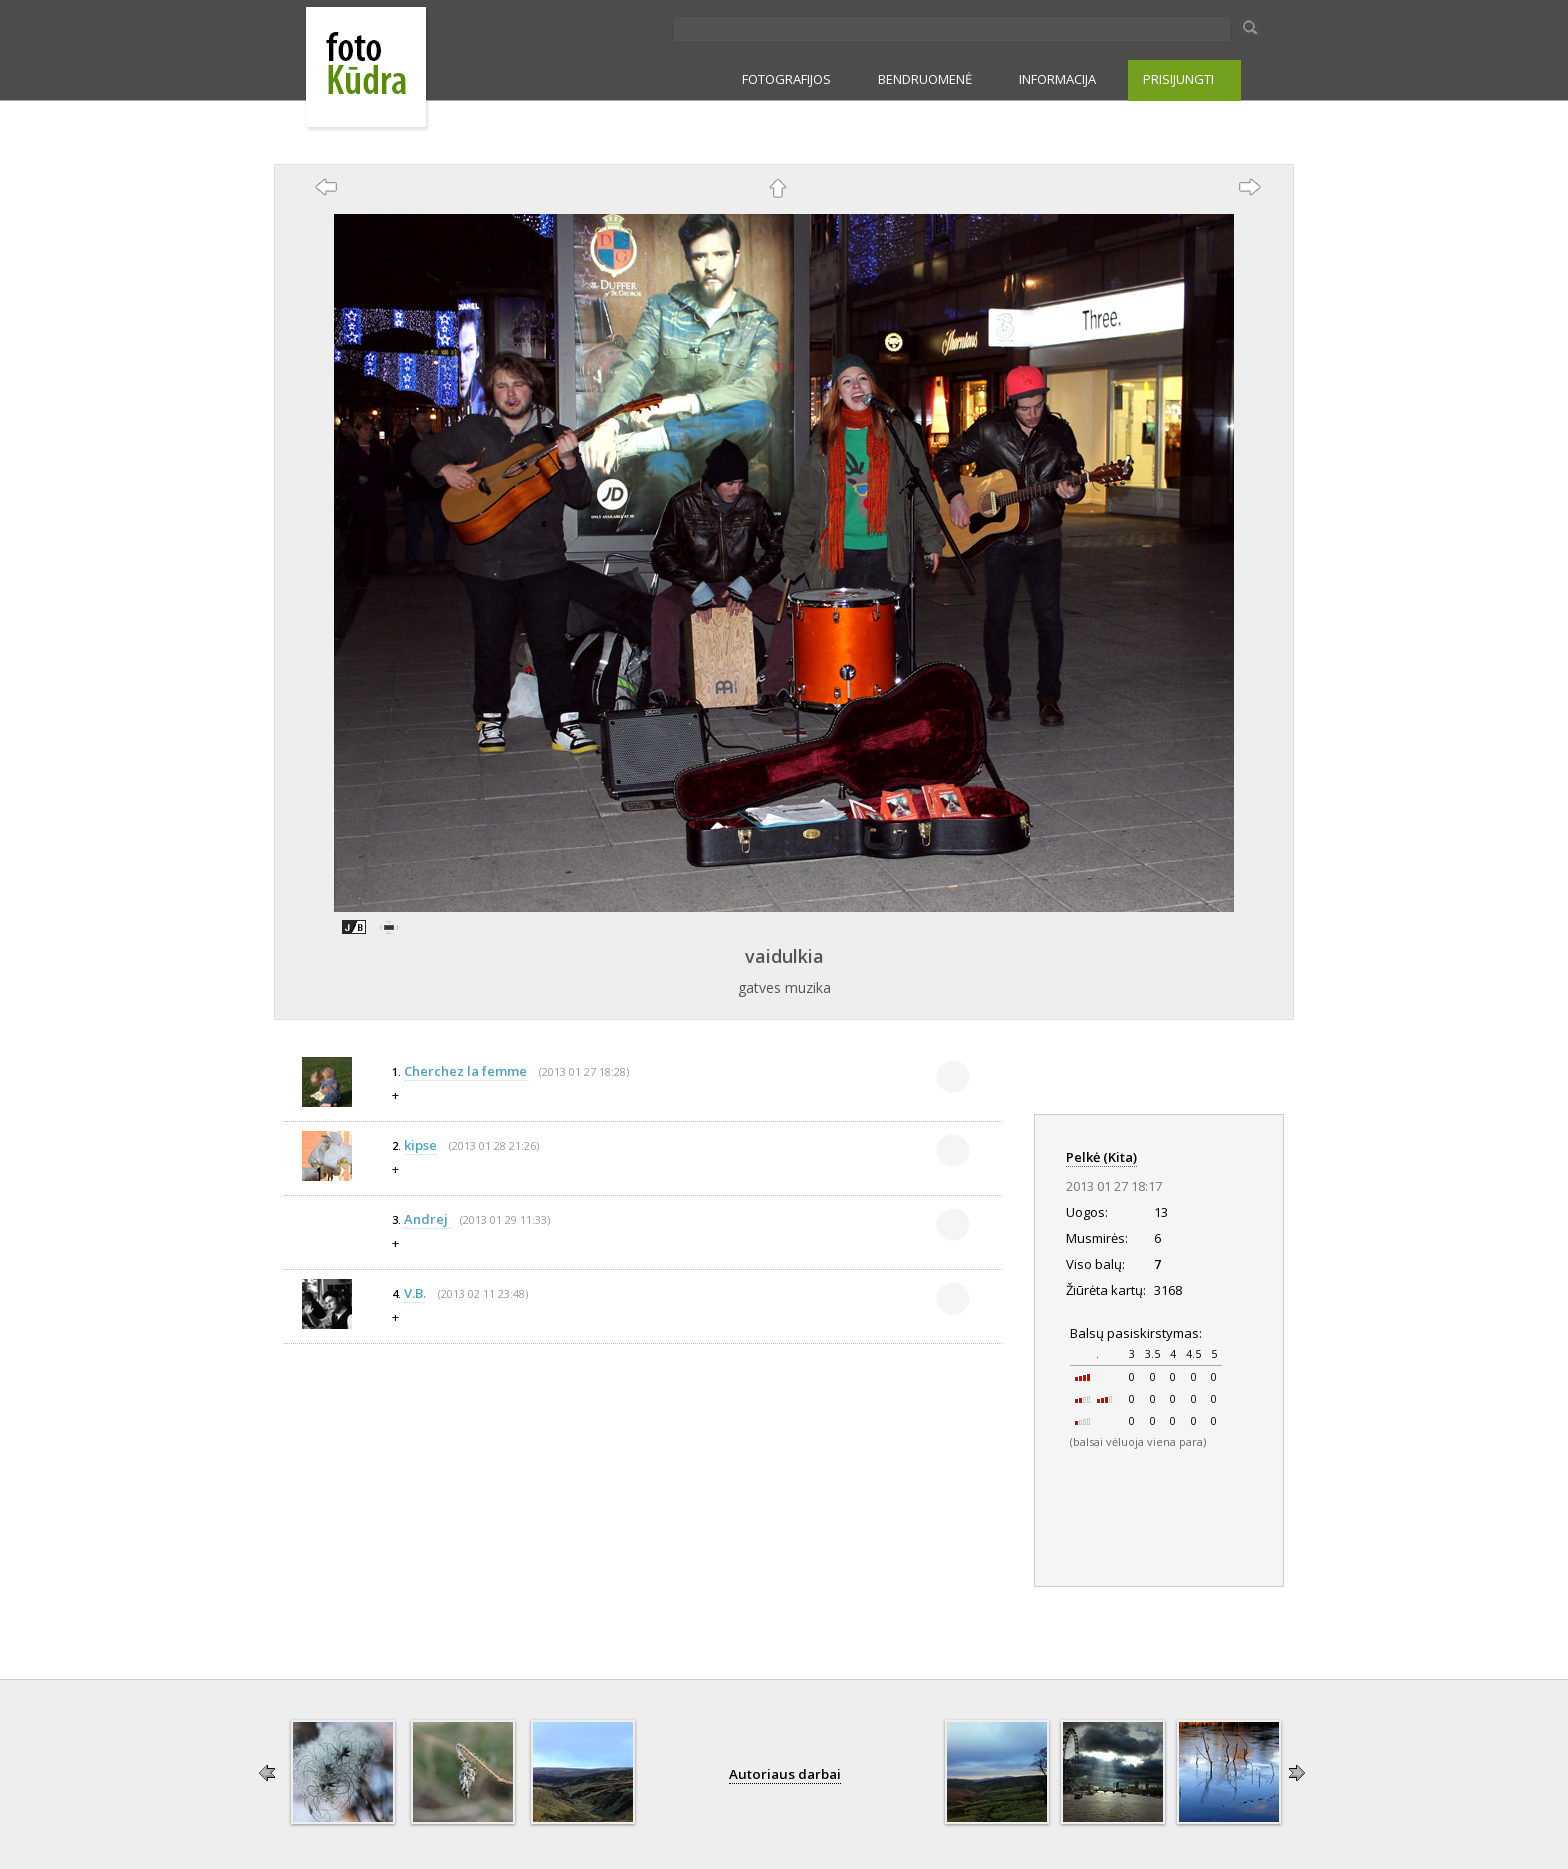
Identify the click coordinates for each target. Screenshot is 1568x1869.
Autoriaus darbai (785, 1774)
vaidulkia (784, 956)
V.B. (415, 1293)
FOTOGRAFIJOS (786, 79)
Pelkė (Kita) (1101, 1157)
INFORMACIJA (1057, 79)
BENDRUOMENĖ (925, 79)
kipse (420, 1145)
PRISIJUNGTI (1178, 79)
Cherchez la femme (465, 1071)
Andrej (427, 1219)
